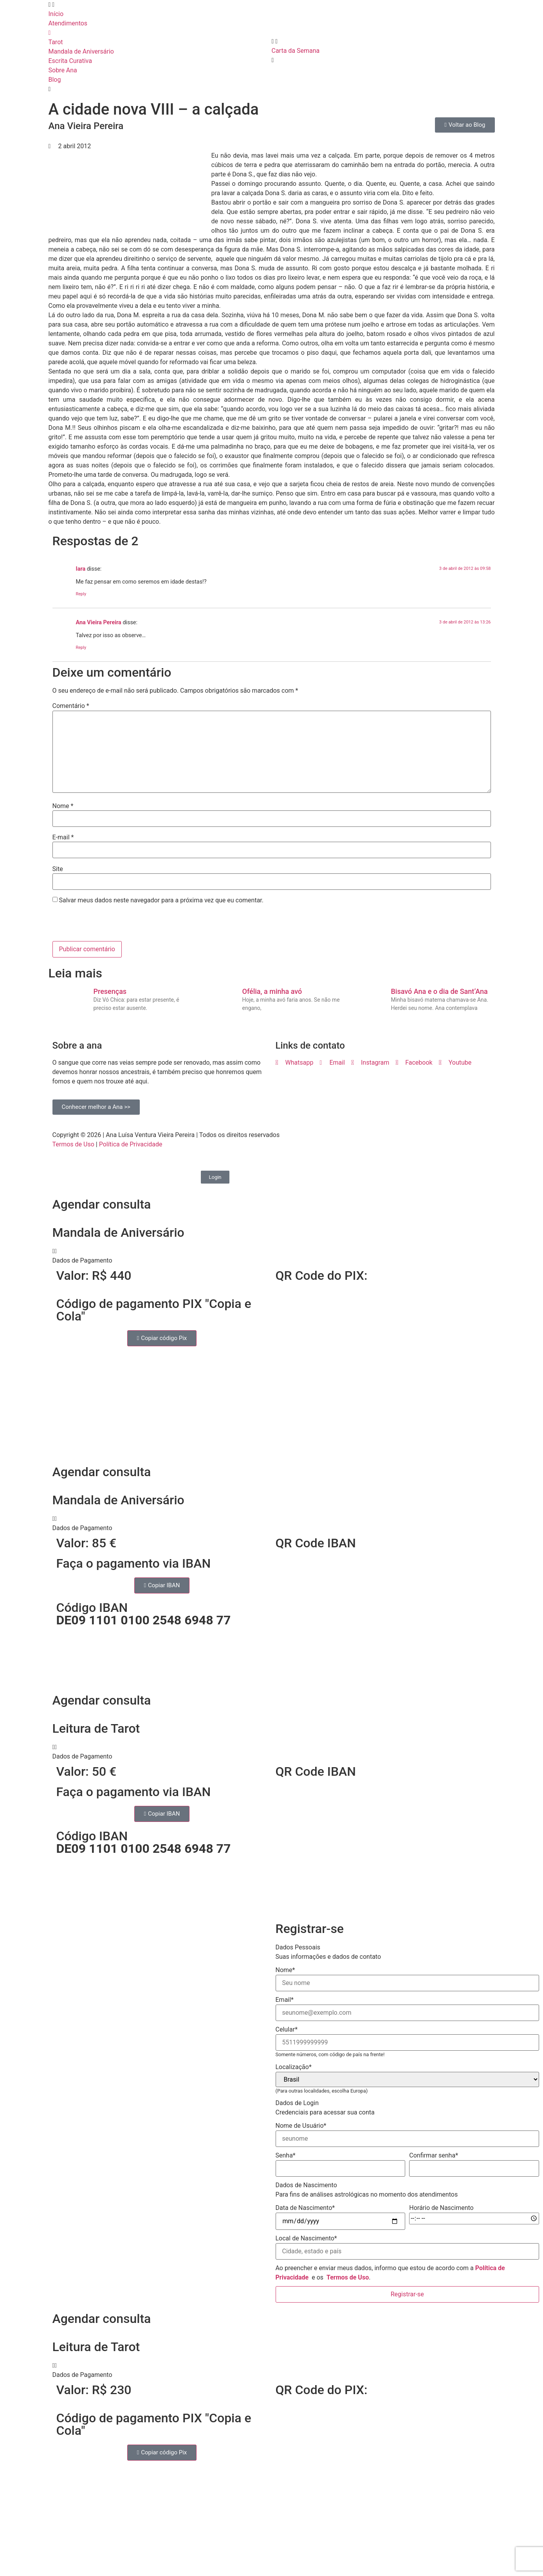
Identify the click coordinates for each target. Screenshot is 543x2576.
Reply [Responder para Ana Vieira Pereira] (81, 647)
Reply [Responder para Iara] (81, 593)
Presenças (110, 991)
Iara (81, 569)
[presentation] (106, 924)
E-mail (63, 837)
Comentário (70, 706)
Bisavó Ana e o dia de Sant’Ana (439, 991)
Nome (63, 806)
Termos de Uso (73, 1144)
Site (57, 869)
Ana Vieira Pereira (98, 622)
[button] (271, 1256)
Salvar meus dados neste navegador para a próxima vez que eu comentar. (161, 900)
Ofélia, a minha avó (272, 991)
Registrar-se (407, 2294)
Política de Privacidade (130, 1144)
